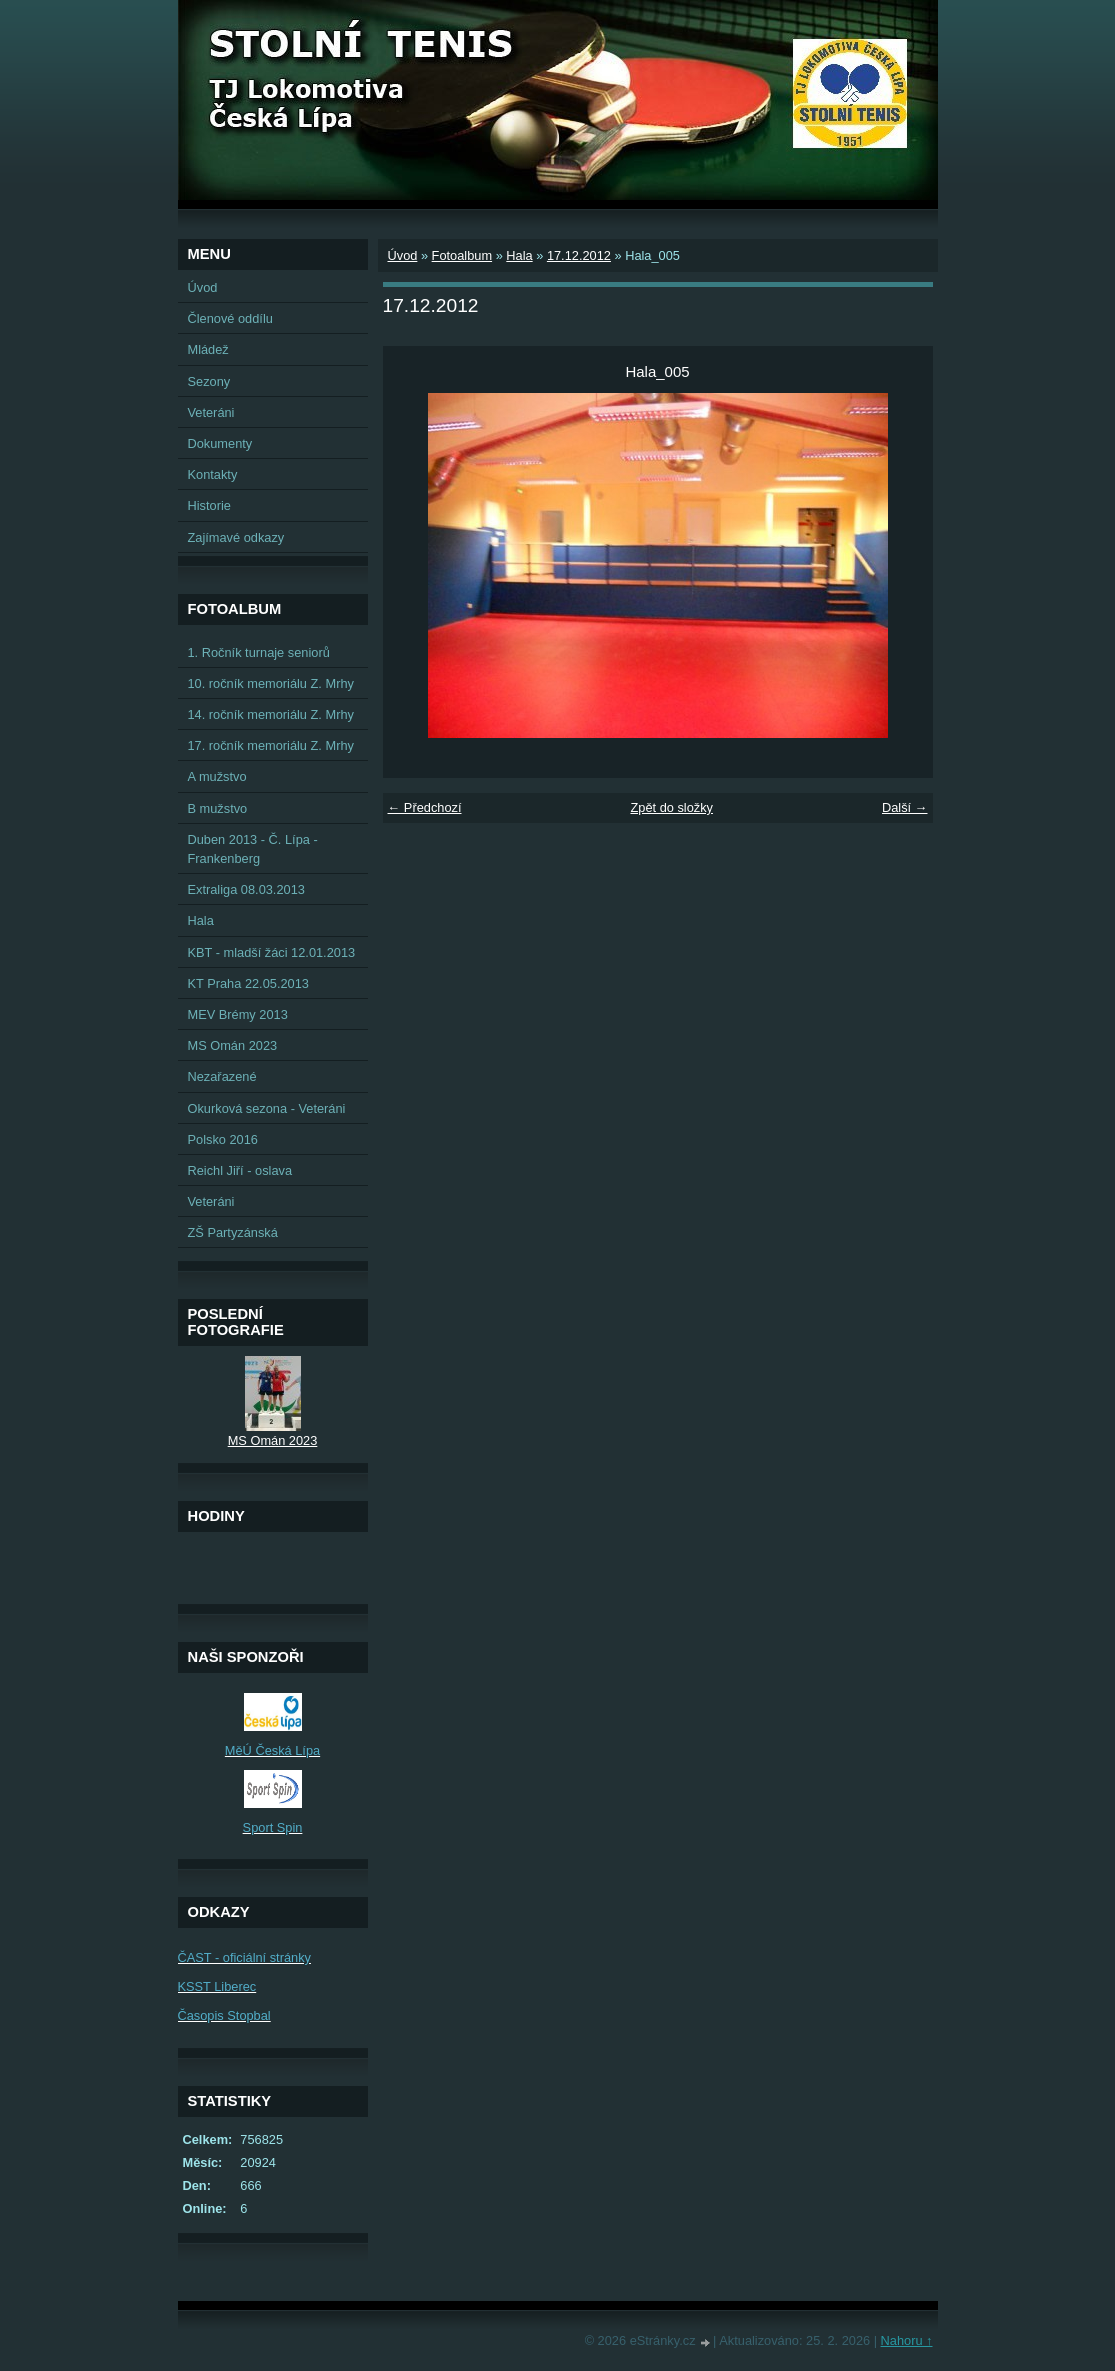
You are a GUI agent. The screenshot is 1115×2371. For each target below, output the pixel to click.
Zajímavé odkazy (236, 537)
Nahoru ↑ (907, 2340)
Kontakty (213, 474)
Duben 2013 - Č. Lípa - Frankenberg (253, 849)
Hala (519, 255)
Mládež (208, 349)
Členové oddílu (230, 318)
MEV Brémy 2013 (238, 1014)
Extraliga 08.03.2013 (246, 889)
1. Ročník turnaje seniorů (259, 652)
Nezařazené (222, 1076)
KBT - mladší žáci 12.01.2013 (272, 952)
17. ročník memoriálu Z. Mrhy (271, 745)
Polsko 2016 (223, 1139)
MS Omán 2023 (233, 1045)
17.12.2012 (579, 255)
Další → (905, 807)
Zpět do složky (671, 807)
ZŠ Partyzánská (233, 1232)
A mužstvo (217, 776)
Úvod (403, 255)
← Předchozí (425, 807)
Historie (209, 505)
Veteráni (211, 412)
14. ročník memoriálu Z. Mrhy (271, 714)
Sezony (209, 381)
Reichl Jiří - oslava (240, 1170)
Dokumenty (220, 443)
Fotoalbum (462, 255)
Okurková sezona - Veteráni (267, 1108)
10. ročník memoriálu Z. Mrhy (271, 683)
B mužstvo (218, 808)
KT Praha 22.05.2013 (248, 983)
